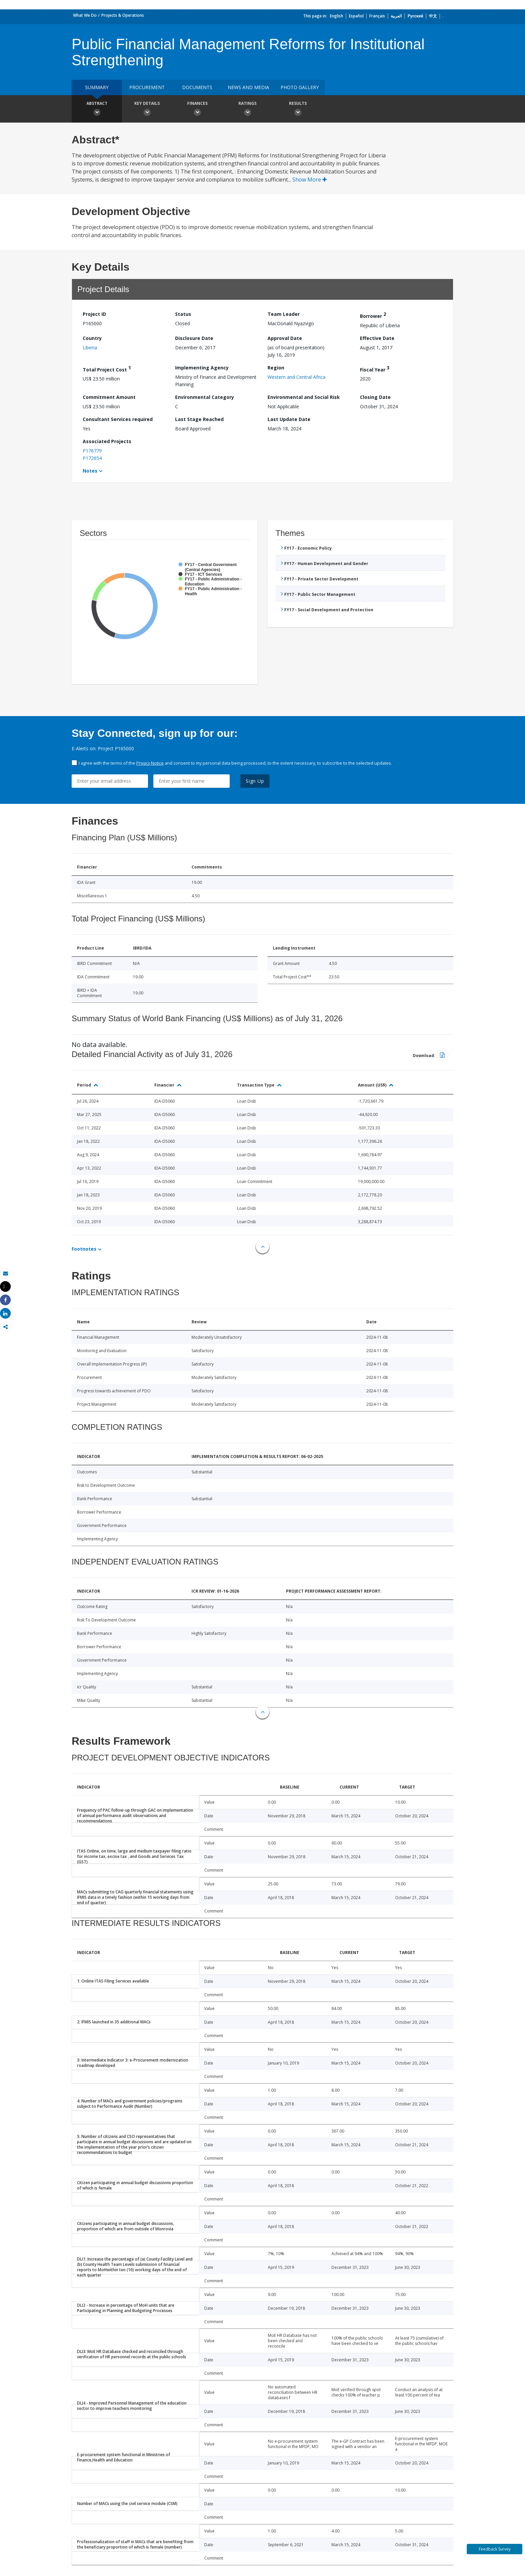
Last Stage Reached (199, 419)
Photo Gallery (300, 87)
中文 (433, 16)
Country (92, 338)
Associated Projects (107, 441)
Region (276, 367)
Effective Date (377, 338)
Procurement (147, 87)
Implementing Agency (202, 367)
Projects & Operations (122, 15)
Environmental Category (204, 397)
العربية (396, 16)
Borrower (373, 315)
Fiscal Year (374, 368)
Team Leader (284, 314)
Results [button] (297, 109)
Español (356, 16)
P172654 (92, 458)
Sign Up (255, 781)
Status (183, 314)
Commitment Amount (109, 397)
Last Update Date (289, 419)
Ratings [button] (247, 109)
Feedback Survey (495, 2549)
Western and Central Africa (296, 377)
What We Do (85, 15)
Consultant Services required (118, 419)
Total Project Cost (107, 368)
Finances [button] (197, 109)
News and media (248, 87)
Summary (96, 87)
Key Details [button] (147, 109)
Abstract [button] (97, 109)
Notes (90, 471)
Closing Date (375, 397)
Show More (309, 179)
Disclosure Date (194, 338)
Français (377, 16)
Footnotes (84, 1249)
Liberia (90, 347)
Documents (197, 87)
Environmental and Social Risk (304, 397)
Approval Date (285, 338)
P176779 (92, 450)
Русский (415, 16)
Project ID (94, 314)
